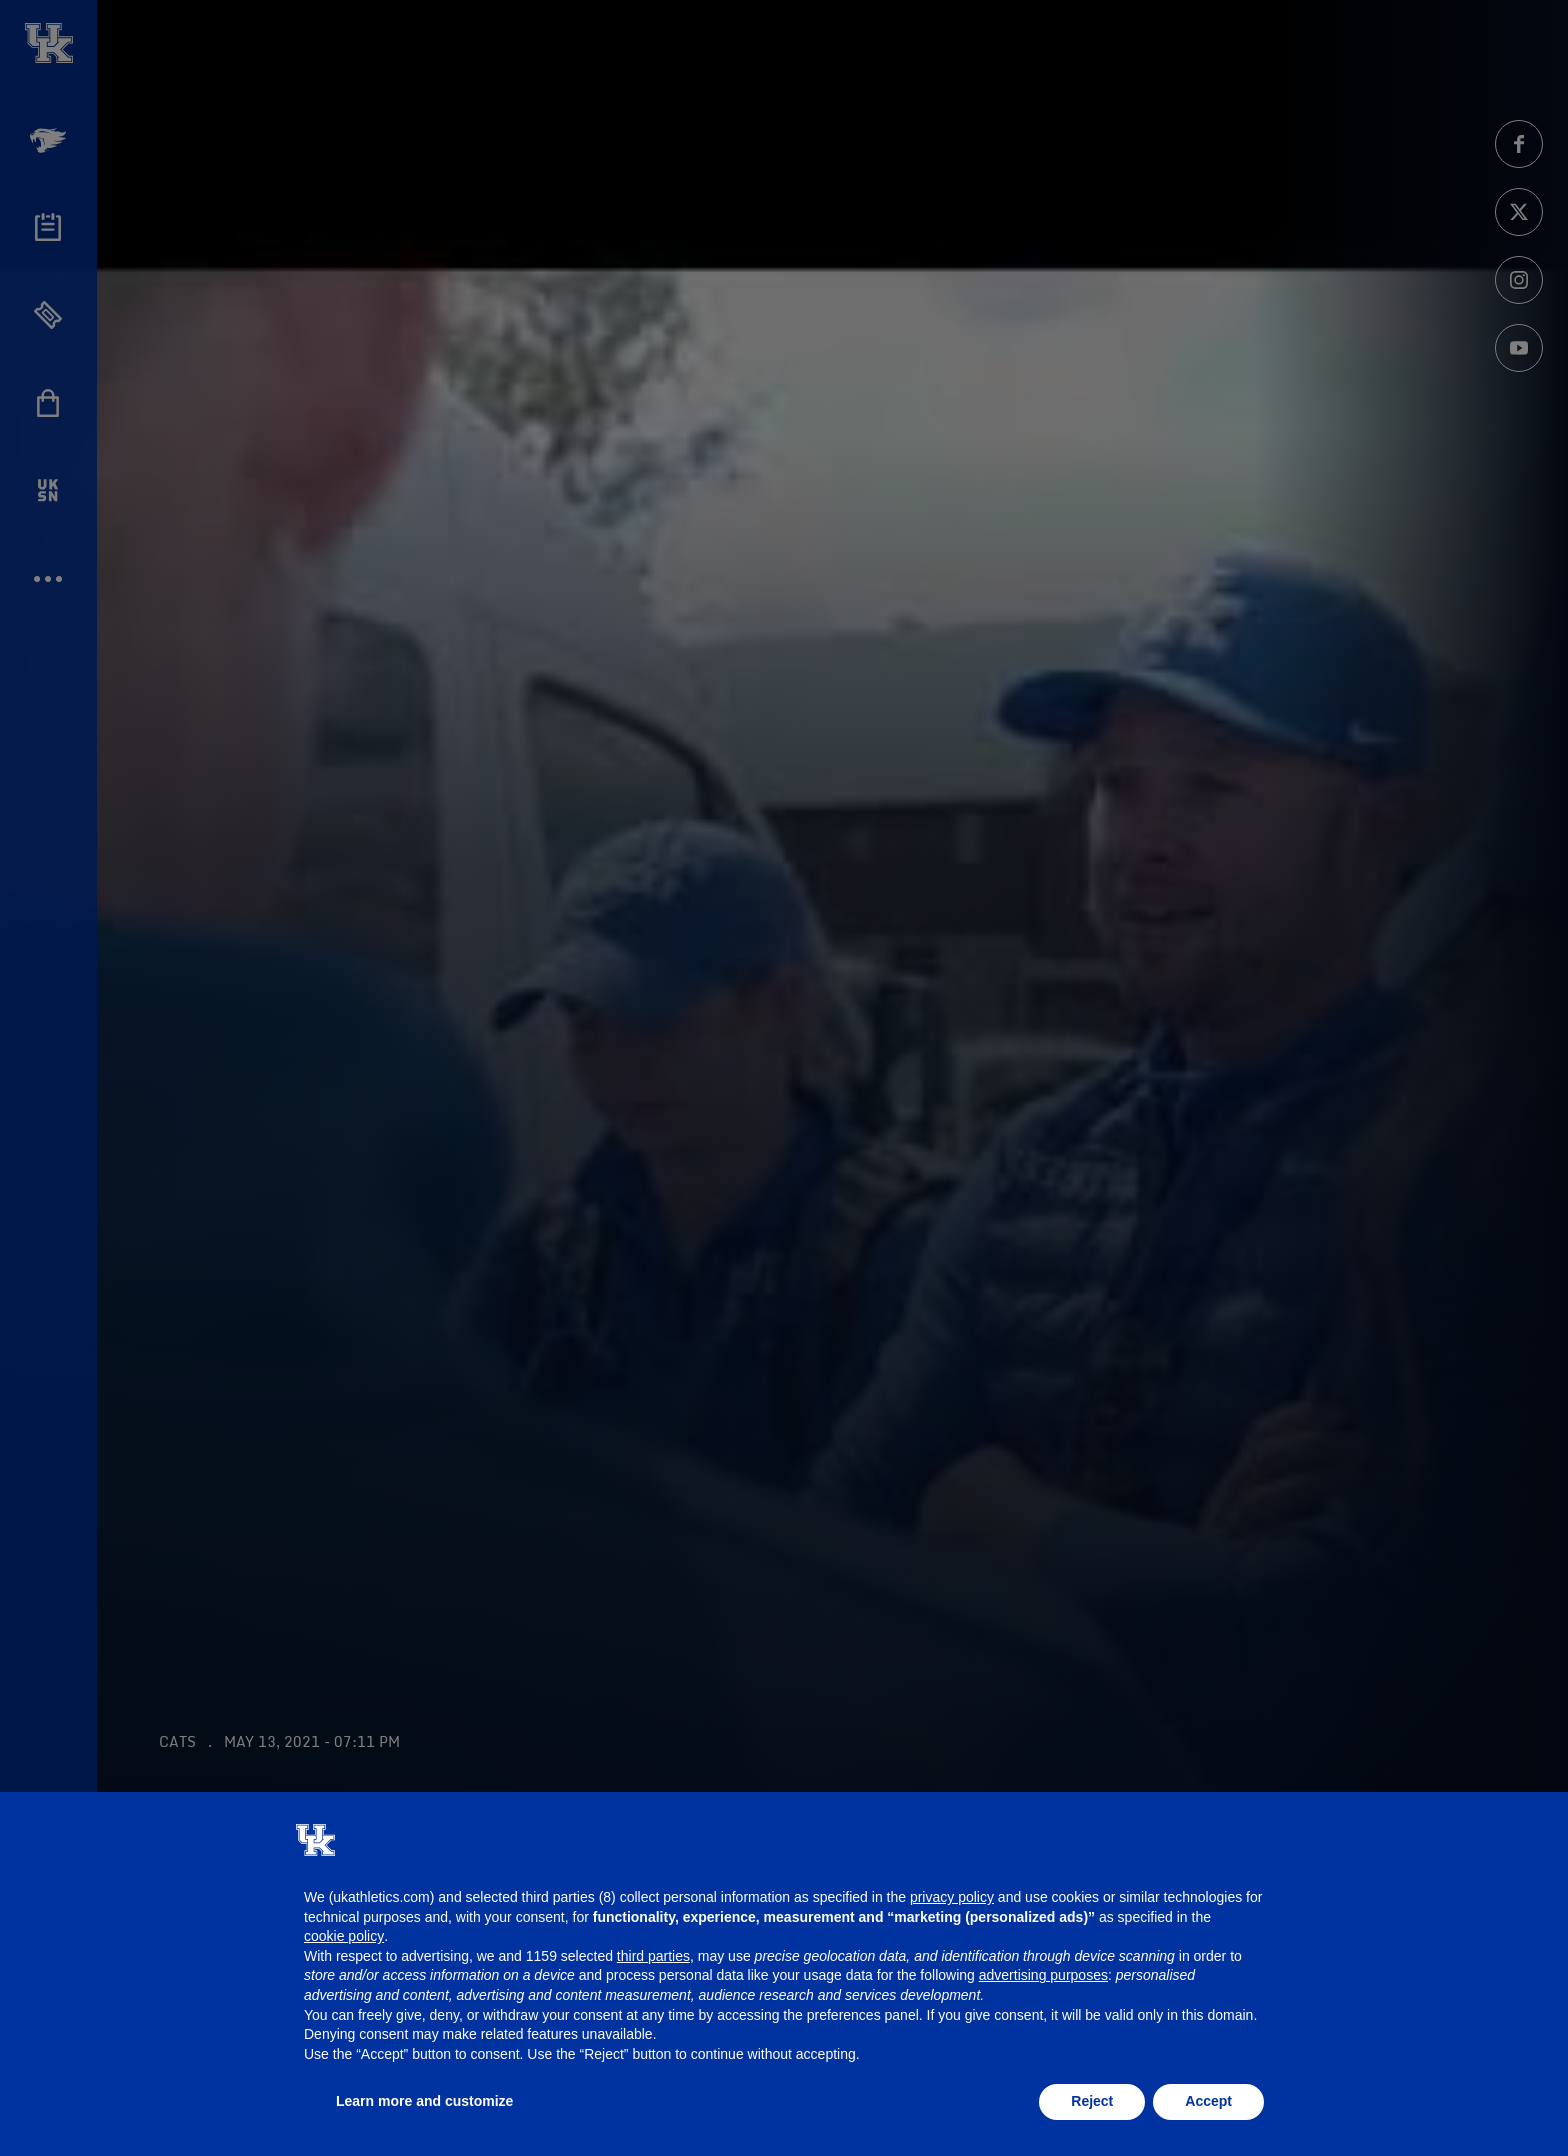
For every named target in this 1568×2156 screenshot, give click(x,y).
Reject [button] (1092, 2101)
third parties (653, 1956)
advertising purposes (1043, 1975)
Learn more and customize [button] (424, 2101)
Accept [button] (1208, 2101)
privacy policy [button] (952, 1897)
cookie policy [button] (344, 1936)
